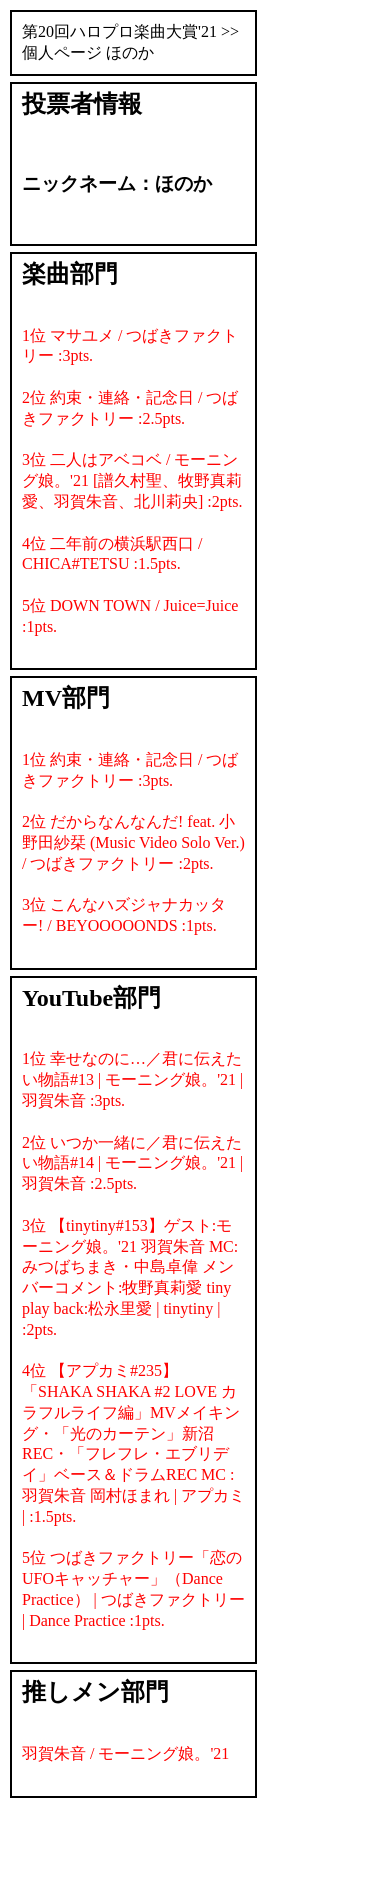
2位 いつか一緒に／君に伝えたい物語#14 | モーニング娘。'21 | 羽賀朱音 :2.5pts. (132, 1163)
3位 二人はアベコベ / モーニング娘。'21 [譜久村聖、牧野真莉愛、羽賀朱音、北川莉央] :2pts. (132, 480)
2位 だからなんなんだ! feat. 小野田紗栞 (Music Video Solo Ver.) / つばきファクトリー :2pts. (133, 842)
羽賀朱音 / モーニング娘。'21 (125, 1753)
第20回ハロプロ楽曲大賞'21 (119, 31)
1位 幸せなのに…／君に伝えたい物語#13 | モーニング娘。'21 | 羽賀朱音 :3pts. (132, 1079)
